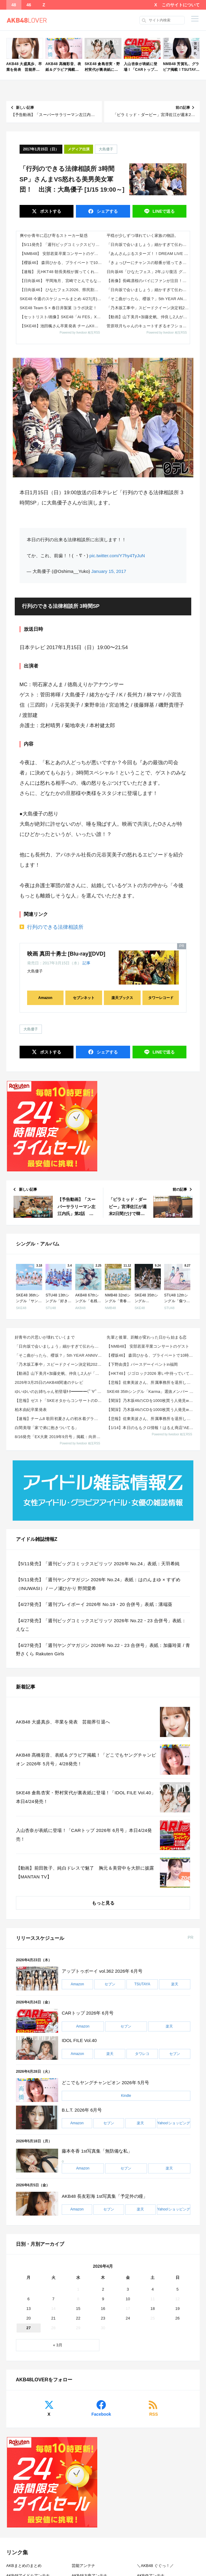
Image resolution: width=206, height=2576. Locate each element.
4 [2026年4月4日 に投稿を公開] (152, 2289)
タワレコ (142, 2054)
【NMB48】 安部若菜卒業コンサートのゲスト (61, 253)
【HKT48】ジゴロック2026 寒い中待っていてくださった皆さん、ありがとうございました (151, 1373)
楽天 (174, 1984)
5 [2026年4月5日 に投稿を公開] (177, 2289)
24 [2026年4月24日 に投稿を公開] (128, 2318)
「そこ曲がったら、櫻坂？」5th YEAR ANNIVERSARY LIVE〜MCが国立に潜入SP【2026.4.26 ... (148, 299)
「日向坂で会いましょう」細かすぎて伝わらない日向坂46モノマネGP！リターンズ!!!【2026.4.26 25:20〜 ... (148, 244)
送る (163, 211)
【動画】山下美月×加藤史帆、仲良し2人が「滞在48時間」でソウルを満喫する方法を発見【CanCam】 (148, 317)
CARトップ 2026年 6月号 (88, 2012)
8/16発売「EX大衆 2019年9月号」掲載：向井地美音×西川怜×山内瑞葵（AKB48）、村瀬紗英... (59, 1436)
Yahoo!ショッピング (173, 2123)
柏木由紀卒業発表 (31, 1409)
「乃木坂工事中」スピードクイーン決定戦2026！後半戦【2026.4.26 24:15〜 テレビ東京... (59, 1364)
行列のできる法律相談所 (55, 927)
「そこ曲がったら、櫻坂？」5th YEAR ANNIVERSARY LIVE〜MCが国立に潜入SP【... (59, 1355)
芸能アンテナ (83, 2565)
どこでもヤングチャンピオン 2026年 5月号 (105, 2082)
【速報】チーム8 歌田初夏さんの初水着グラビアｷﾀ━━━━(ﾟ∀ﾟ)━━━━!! (59, 1418)
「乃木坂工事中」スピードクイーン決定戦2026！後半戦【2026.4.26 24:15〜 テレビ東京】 (148, 308)
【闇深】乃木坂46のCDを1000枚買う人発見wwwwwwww (151, 1400)
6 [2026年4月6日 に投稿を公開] (28, 2299)
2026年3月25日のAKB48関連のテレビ (49, 1382)
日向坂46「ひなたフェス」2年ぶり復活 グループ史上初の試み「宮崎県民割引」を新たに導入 (148, 271)
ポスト (50, 211)
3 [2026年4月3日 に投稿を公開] (128, 2289)
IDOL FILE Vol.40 (79, 2040)
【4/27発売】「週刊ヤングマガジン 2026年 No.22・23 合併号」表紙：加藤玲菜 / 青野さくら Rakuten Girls (103, 1650)
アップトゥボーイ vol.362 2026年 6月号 (102, 1971)
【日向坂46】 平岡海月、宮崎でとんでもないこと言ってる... (61, 280)
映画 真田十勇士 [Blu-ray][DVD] (66, 954)
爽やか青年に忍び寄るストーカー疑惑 (54, 235)
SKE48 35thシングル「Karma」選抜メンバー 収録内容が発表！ (151, 1391)
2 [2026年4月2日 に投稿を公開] (103, 2289)
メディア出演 (78, 149)
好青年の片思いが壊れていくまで (45, 1337)
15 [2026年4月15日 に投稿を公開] (78, 2308)
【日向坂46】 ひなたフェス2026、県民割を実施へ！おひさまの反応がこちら (61, 289)
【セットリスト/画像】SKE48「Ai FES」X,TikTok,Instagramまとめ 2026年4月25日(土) (61, 317)
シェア (106, 211)
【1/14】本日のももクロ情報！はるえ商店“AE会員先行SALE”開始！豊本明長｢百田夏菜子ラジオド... (151, 1427)
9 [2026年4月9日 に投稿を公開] (103, 2299)
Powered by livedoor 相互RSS (80, 332)
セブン (109, 1984)
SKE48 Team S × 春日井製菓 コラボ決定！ (58, 308)
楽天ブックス (122, 998)
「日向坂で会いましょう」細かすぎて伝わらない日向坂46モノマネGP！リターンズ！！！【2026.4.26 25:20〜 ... (148, 289)
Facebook (101, 2414)
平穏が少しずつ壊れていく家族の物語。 (143, 235)
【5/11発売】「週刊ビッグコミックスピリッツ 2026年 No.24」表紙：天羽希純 (61, 244)
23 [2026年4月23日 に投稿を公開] (103, 2318)
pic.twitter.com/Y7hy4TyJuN (117, 555)
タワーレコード (160, 998)
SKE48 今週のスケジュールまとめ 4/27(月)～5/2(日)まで (61, 299)
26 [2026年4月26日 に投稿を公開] (177, 2318)
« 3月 (57, 2345)
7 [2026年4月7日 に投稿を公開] (53, 2299)
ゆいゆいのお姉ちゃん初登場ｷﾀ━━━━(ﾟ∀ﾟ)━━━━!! (59, 1391)
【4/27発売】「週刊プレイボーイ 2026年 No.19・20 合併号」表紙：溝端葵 (94, 1604)
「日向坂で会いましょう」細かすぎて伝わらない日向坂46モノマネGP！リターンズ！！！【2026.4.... (59, 1346)
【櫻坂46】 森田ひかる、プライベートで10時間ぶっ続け (61, 262)
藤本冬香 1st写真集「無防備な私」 (97, 2150)
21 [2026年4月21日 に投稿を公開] (53, 2318)
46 (29, 4)
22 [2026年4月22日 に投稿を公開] (78, 2318)
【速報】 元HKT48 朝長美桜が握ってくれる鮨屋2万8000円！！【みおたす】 (61, 271)
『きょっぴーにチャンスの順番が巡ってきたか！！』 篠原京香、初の (148, 262)
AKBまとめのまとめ (24, 2565)
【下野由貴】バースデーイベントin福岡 (142, 1364)
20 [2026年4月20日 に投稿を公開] (28, 2318)
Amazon (45, 998)
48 (13, 4)
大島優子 (106, 149)
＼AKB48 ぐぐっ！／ (155, 2565)
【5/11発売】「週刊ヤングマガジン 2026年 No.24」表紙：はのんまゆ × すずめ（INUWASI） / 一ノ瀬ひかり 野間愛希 (98, 1584)
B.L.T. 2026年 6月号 (82, 2110)
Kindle (126, 2096)
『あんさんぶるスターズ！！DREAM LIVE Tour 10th (148, 253)
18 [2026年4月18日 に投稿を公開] (153, 2308)
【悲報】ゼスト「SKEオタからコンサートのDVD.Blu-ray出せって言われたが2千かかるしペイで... (59, 1400)
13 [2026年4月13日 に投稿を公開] (28, 2308)
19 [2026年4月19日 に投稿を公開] (177, 2308)
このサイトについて (181, 4)
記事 (86, 963)
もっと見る (103, 1902)
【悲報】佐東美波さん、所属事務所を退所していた (151, 1382)
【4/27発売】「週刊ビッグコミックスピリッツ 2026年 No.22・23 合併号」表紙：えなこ (101, 1625)
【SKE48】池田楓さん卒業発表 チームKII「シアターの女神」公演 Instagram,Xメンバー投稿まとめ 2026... (61, 326)
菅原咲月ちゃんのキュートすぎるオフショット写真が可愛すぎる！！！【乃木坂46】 (148, 326)
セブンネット (84, 998)
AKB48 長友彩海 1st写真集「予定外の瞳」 (105, 2196)
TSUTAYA (142, 1984)
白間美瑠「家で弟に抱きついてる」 (47, 1427)
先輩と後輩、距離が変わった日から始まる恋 (146, 1337)
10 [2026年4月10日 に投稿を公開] (128, 2299)
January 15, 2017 (108, 571)
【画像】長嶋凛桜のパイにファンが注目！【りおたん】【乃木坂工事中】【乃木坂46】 (148, 280)
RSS (153, 2414)
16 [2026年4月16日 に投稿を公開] (103, 2308)
